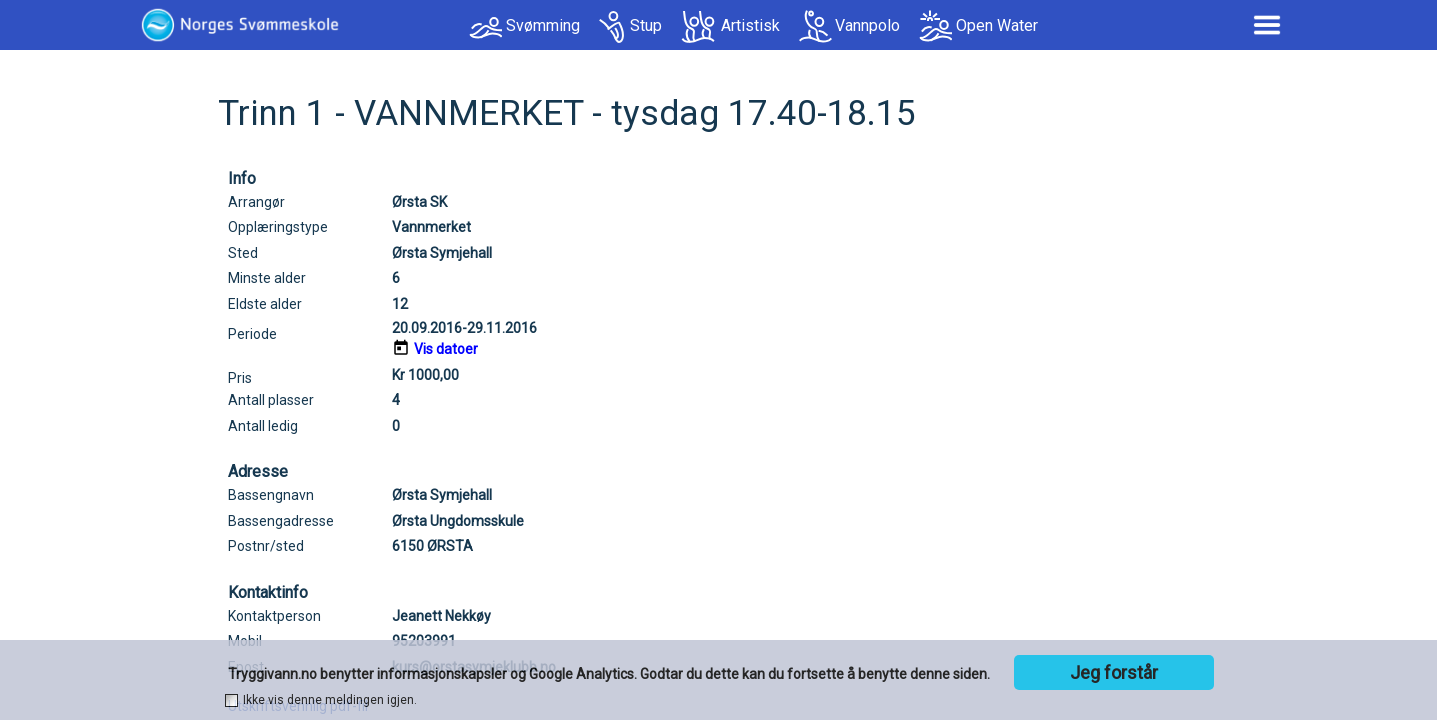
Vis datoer (446, 349)
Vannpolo (867, 25)
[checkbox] (231, 700)
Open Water (997, 25)
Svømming (543, 25)
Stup (646, 25)
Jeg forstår (1114, 672)
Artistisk (750, 25)
